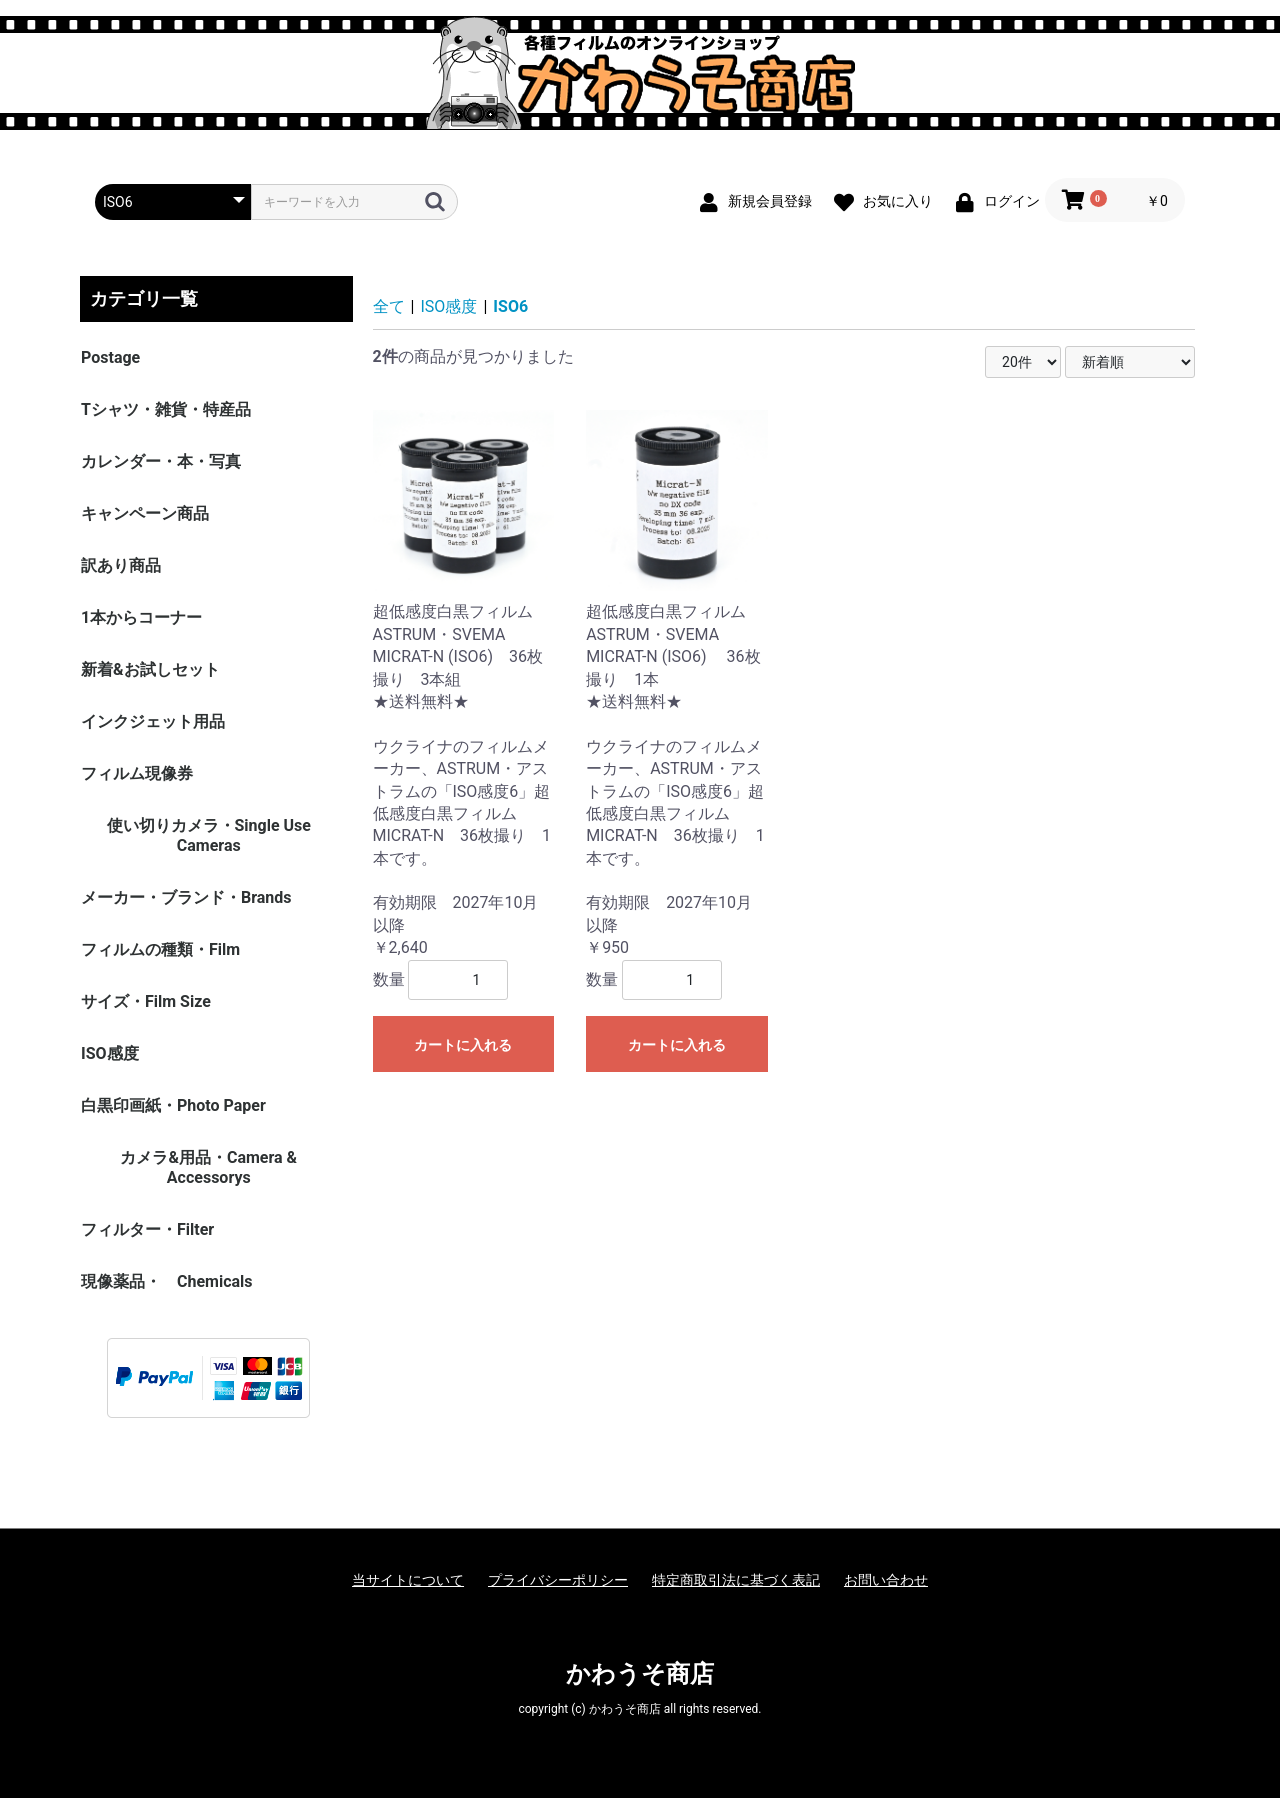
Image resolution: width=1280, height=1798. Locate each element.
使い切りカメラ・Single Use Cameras (209, 835)
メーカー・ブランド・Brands (186, 897)
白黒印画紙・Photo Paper (173, 1105)
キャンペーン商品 (145, 513)
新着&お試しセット (150, 669)
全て (389, 306)
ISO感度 (110, 1053)
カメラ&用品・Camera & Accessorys (208, 1167)
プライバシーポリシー (558, 1580)
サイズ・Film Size (146, 1001)
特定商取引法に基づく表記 (736, 1580)
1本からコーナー (141, 617)
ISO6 (510, 306)
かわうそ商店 (640, 1674)
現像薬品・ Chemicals (167, 1281)
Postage (110, 357)
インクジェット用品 (153, 721)
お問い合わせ (886, 1580)
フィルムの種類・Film (160, 949)
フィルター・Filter (147, 1229)
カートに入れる (463, 1045)
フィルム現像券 (137, 773)
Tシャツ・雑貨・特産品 (166, 409)
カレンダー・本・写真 (161, 461)
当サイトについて (408, 1580)
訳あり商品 (121, 565)
